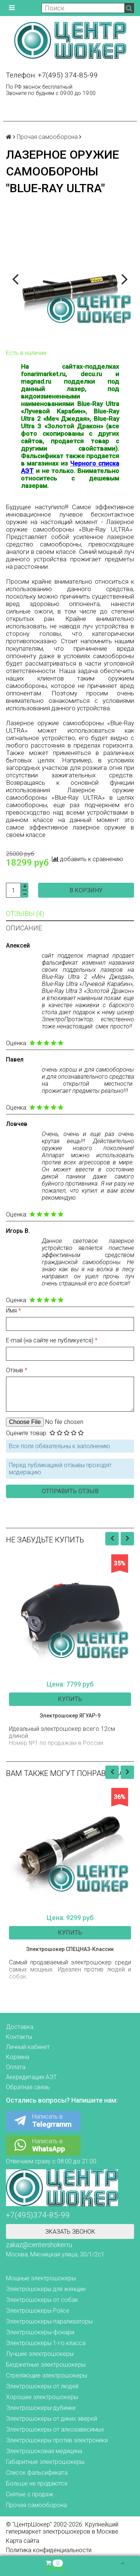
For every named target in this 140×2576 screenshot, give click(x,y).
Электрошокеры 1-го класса (45, 2343)
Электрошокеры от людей (42, 2386)
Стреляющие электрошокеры (46, 2375)
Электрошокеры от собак (42, 2299)
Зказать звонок (70, 2231)
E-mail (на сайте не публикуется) (50, 1340)
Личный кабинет (28, 2046)
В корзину (86, 890)
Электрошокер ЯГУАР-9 (70, 1716)
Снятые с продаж (29, 2494)
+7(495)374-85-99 (38, 2215)
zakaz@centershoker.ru (39, 2245)
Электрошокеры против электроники (57, 2440)
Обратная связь (28, 2087)
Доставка (19, 2026)
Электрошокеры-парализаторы (49, 2321)
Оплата (15, 2067)
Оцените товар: (26, 1433)
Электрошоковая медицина (44, 2451)
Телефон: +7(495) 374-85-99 (52, 75)
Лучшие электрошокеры (40, 2353)
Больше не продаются (36, 2483)
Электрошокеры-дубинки (40, 2407)
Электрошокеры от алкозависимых (55, 2429)
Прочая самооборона (47, 136)
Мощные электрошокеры (41, 2278)
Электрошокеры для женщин (45, 2289)
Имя (12, 1310)
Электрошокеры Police (37, 2310)
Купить (70, 1699)
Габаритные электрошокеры (45, 2461)
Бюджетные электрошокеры (45, 2364)
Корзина (17, 2057)
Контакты (19, 2036)
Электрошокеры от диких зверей (51, 2418)
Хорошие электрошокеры (42, 2397)
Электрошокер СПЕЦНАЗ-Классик (70, 1949)
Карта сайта (22, 2540)
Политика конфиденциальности (48, 2550)
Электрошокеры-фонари (40, 2332)
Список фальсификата (37, 2472)
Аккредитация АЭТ (31, 2077)
